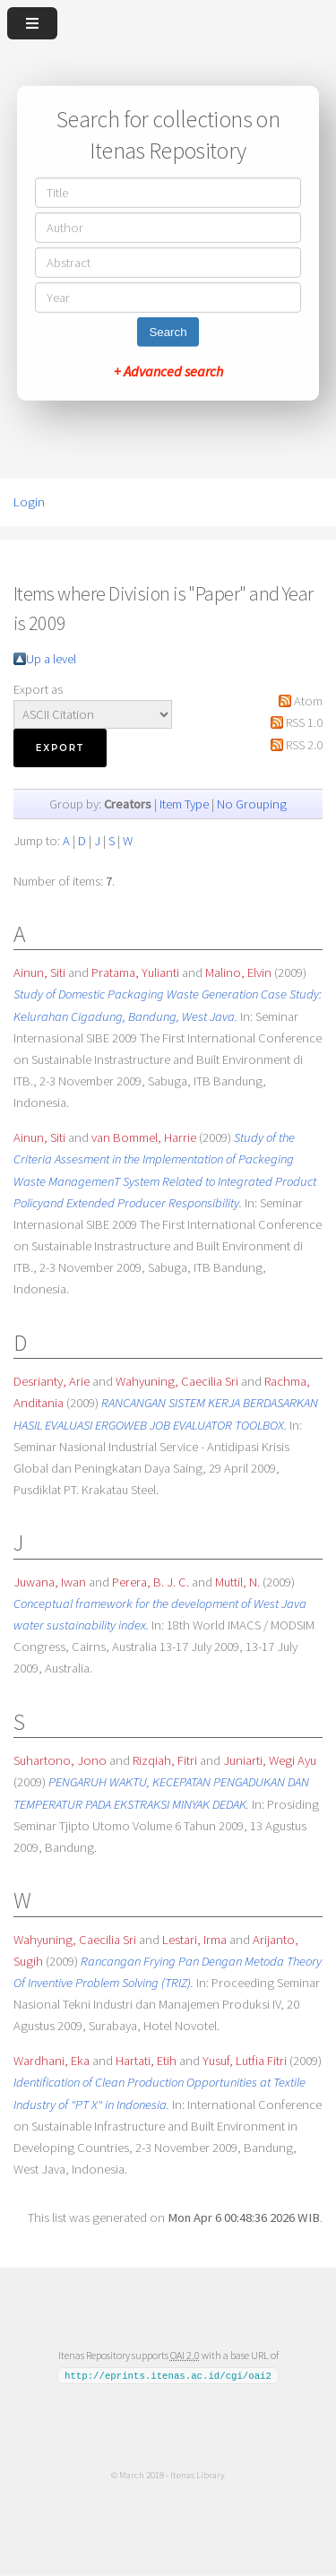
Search (167, 332)
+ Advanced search (168, 371)
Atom (308, 701)
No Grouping (252, 804)
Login (29, 502)
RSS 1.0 (304, 722)
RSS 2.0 (304, 745)
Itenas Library (197, 2474)
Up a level (51, 659)
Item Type (184, 804)
